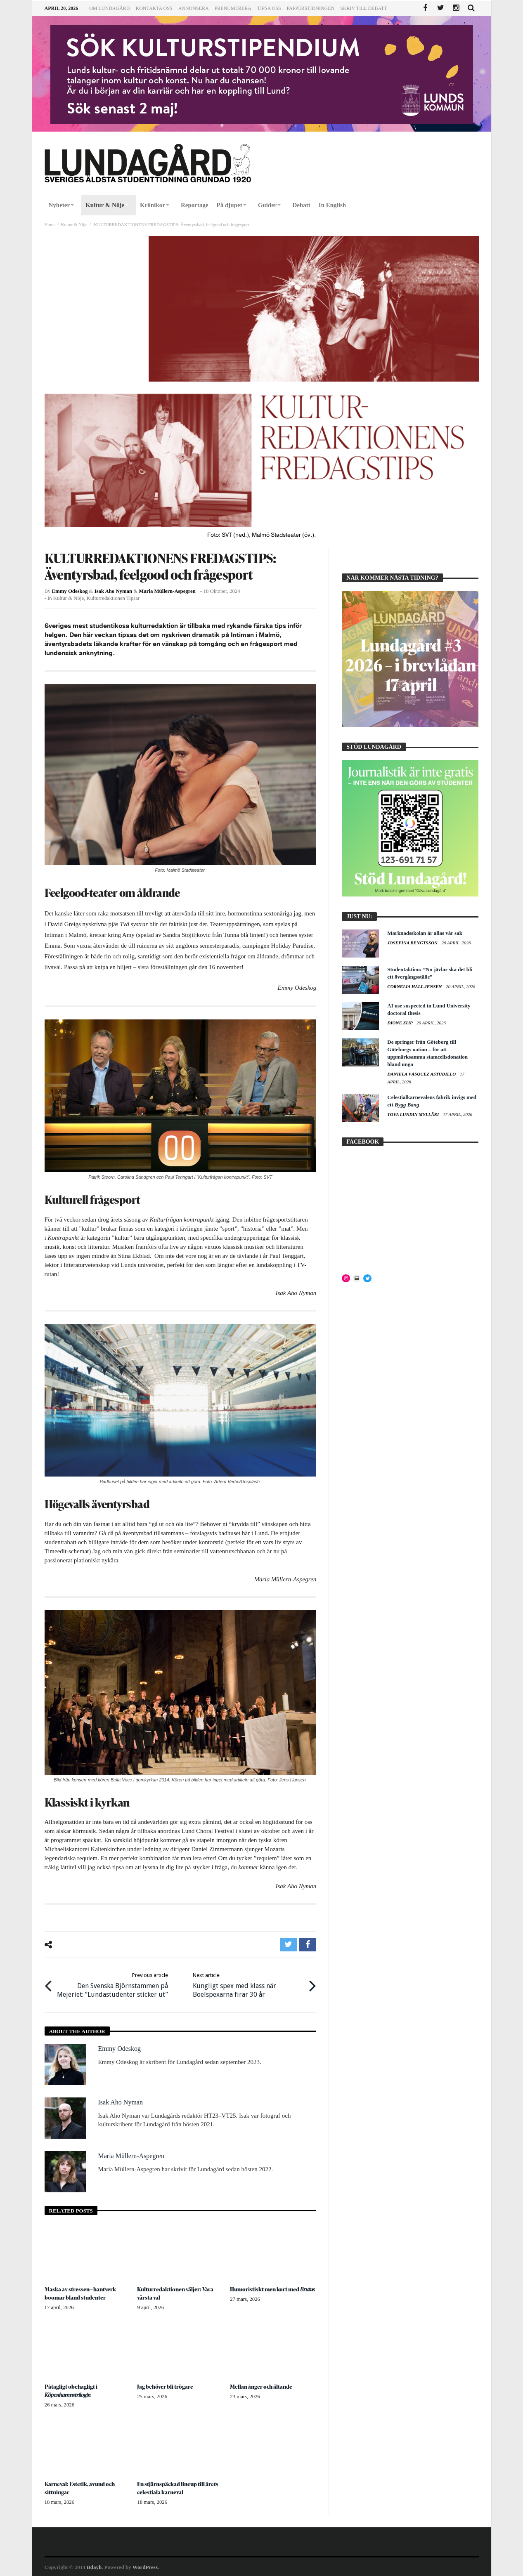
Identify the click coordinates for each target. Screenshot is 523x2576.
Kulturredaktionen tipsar (113, 598)
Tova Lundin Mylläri (413, 1114)
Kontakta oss (154, 8)
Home (50, 224)
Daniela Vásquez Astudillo (422, 1073)
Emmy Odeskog (70, 591)
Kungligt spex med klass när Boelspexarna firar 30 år (248, 1983)
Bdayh (94, 2566)
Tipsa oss (269, 8)
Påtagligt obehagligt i (71, 2390)
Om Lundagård (109, 8)
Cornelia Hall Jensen (415, 986)
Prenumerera (233, 8)
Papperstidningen (311, 8)
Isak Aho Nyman (114, 591)
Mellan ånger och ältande (262, 2386)
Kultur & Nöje (74, 224)
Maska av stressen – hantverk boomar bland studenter (81, 2292)
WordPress (145, 2566)
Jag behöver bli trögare (165, 2386)
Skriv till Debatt (363, 8)
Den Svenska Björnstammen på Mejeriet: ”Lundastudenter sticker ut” (112, 1983)
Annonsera (193, 8)
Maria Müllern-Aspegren (167, 591)
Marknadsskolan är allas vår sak (424, 933)
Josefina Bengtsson (412, 942)
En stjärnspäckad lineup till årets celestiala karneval (178, 2487)
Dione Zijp (400, 1022)
